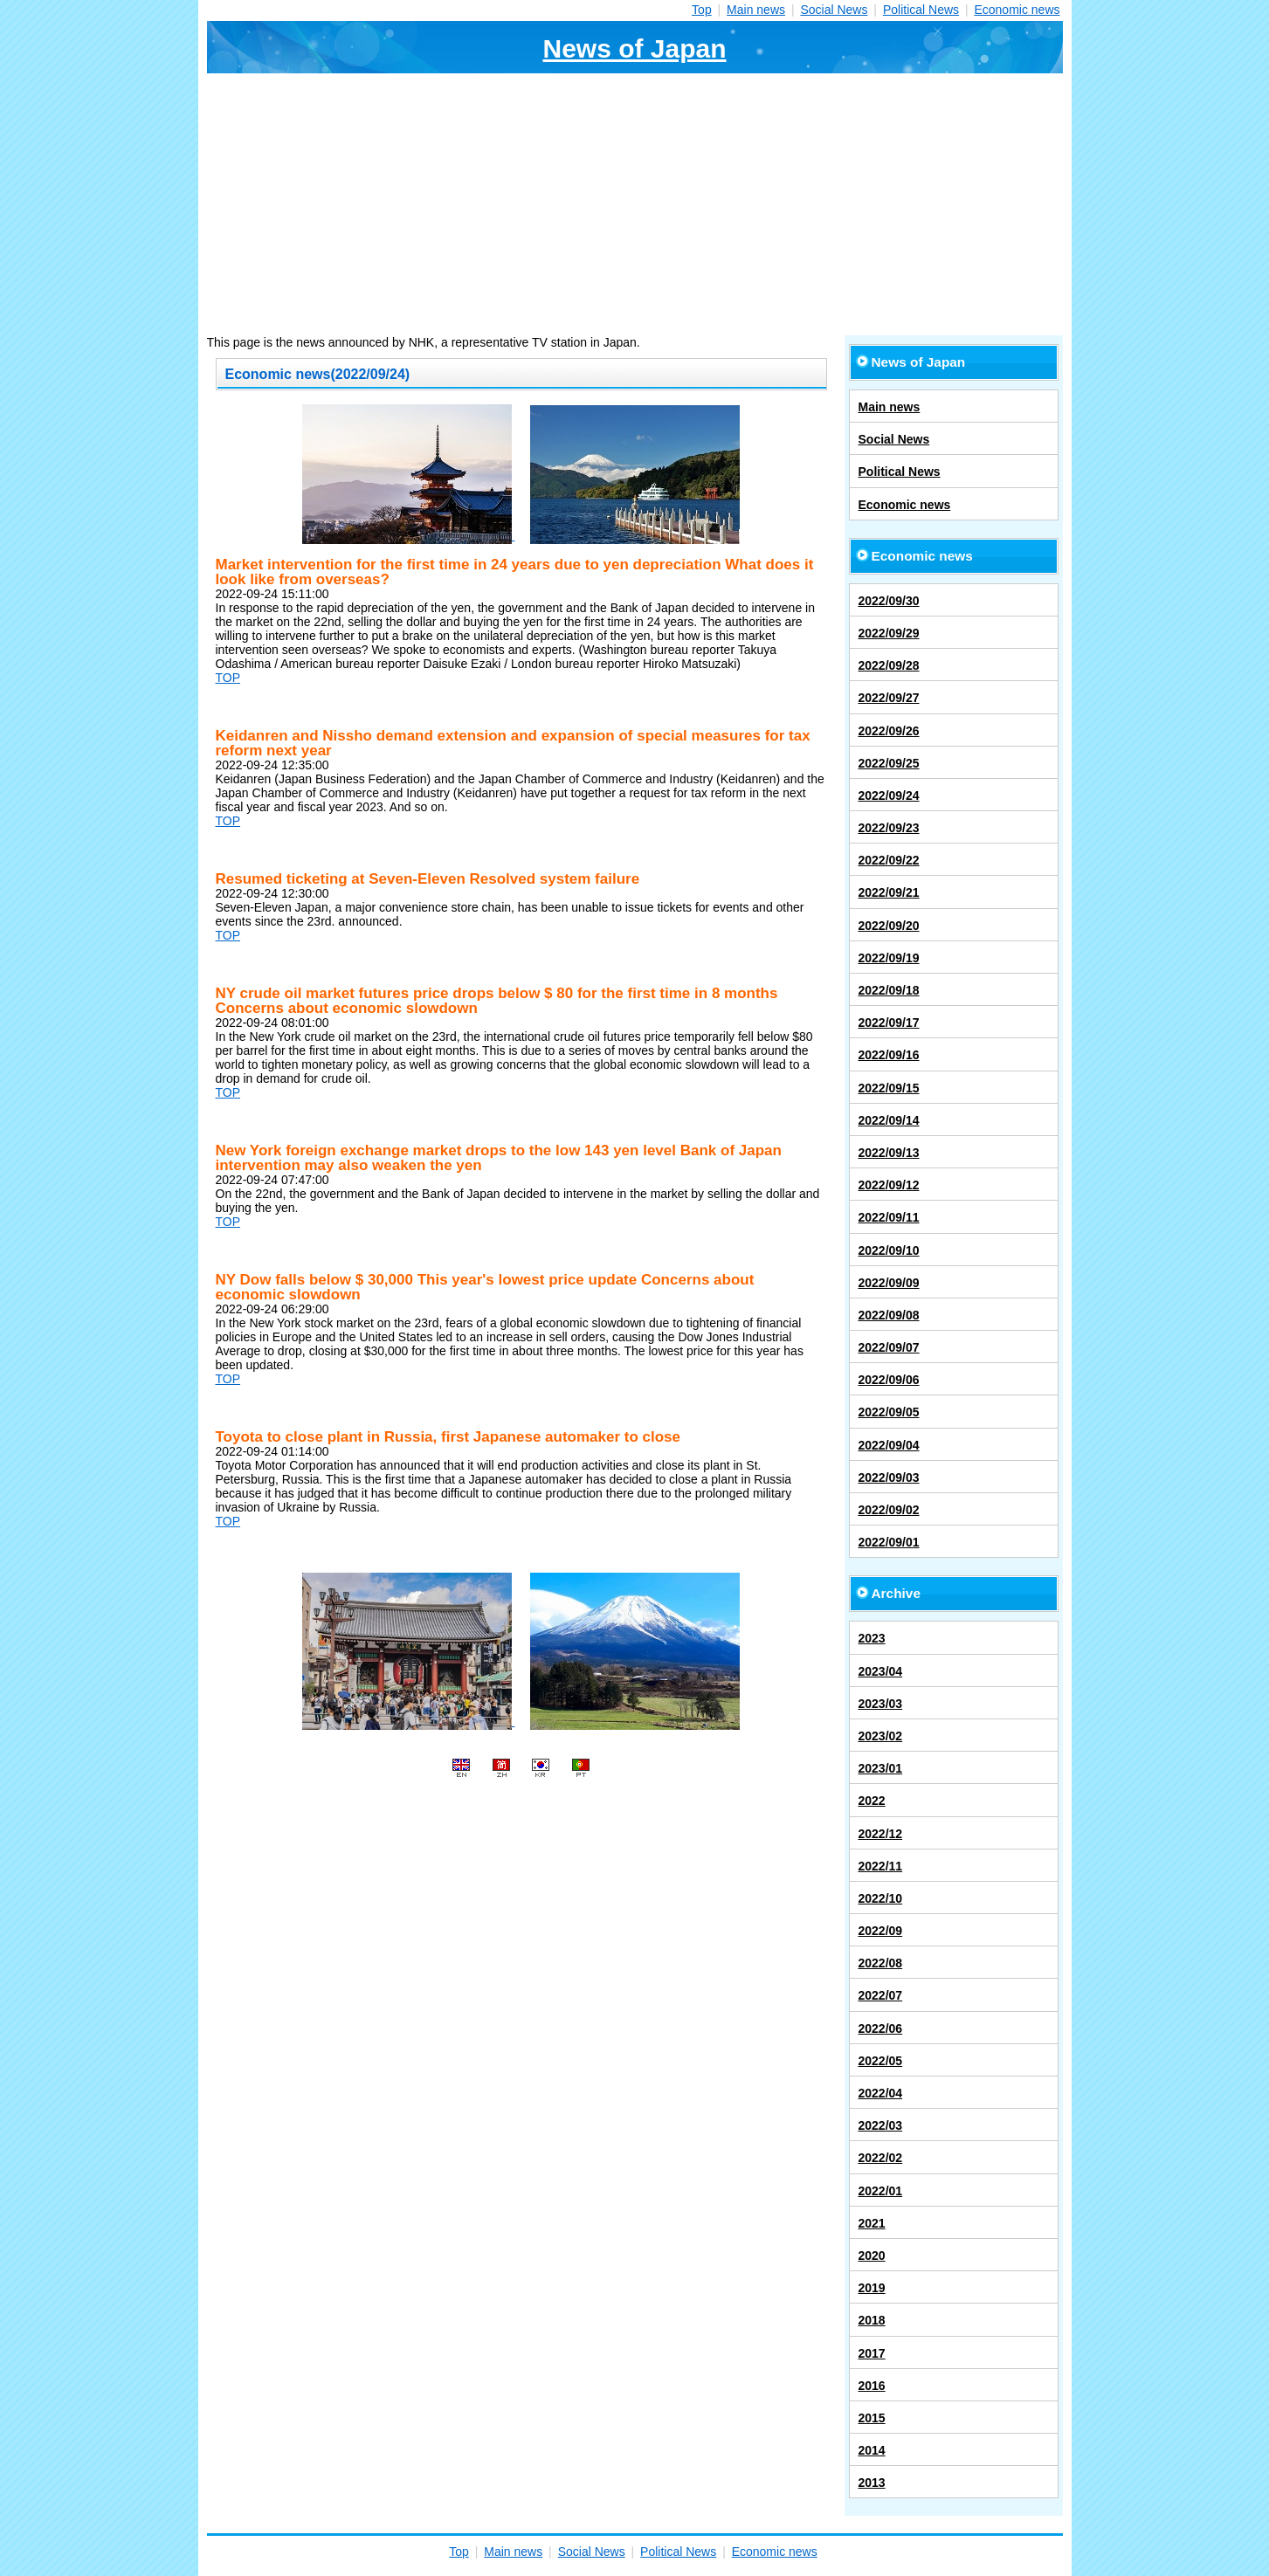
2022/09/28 (889, 665)
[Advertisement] (635, 204)
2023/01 (881, 1768)
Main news (756, 10)
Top (702, 10)
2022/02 (881, 2158)
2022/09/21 (889, 892)
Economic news (1016, 10)
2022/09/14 (889, 1120)
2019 (872, 2288)
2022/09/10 (889, 1250)
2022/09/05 (889, 1412)
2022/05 (881, 2061)
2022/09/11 (889, 1217)
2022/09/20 (889, 926)
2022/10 (881, 1898)
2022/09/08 (889, 1315)
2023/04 (881, 1671)
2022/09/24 (889, 795)
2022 (872, 1801)
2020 (872, 2256)
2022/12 (881, 1834)
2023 (872, 1638)
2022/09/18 (889, 990)
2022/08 (881, 1963)
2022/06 (881, 2028)
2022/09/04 (889, 1445)
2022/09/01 (889, 1542)
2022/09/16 (889, 1055)
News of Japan (634, 48)
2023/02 (881, 1736)
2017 (872, 2353)
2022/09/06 (889, 1380)
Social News (833, 10)
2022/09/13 (889, 1153)
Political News (921, 10)
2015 (872, 2418)
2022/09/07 (889, 1347)
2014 (872, 2450)
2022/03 (881, 2125)
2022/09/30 (889, 601)
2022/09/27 (889, 698)
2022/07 (881, 1995)
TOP (228, 678)
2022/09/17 (889, 1023)
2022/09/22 (889, 860)
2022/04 (881, 2093)
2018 (872, 2320)
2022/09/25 (889, 763)
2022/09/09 (889, 1283)
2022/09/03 (889, 1477)
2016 (872, 2386)
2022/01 (881, 2191)
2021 (872, 2223)
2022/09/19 (889, 958)
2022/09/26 (889, 731)
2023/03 (881, 1704)
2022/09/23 (889, 828)
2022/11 (881, 1866)
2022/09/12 (889, 1185)
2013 (872, 2483)
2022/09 (881, 1931)
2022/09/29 (889, 633)
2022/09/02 (889, 1510)
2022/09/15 (889, 1088)
